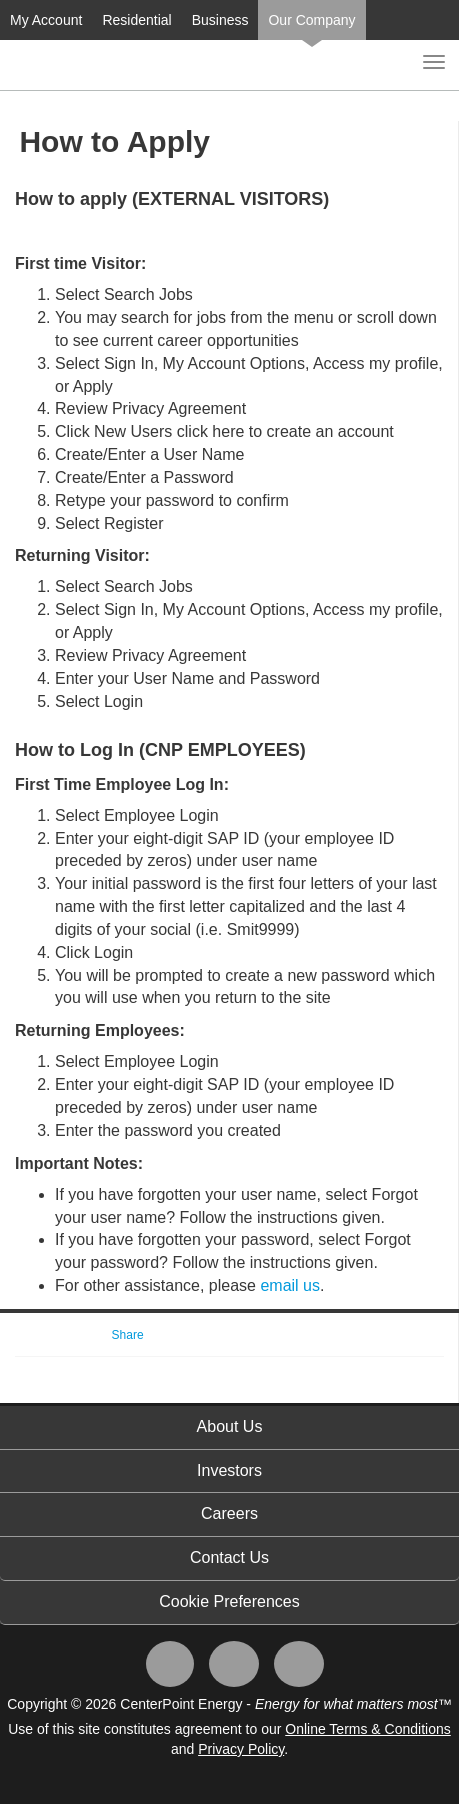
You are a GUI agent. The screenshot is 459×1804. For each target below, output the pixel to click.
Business (220, 20)
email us (290, 1285)
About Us (230, 1426)
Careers (229, 1513)
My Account (46, 20)
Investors (229, 1470)
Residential (136, 20)
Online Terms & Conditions (367, 1729)
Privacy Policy (241, 1749)
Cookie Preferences (229, 1601)
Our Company (311, 20)
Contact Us (229, 1557)
